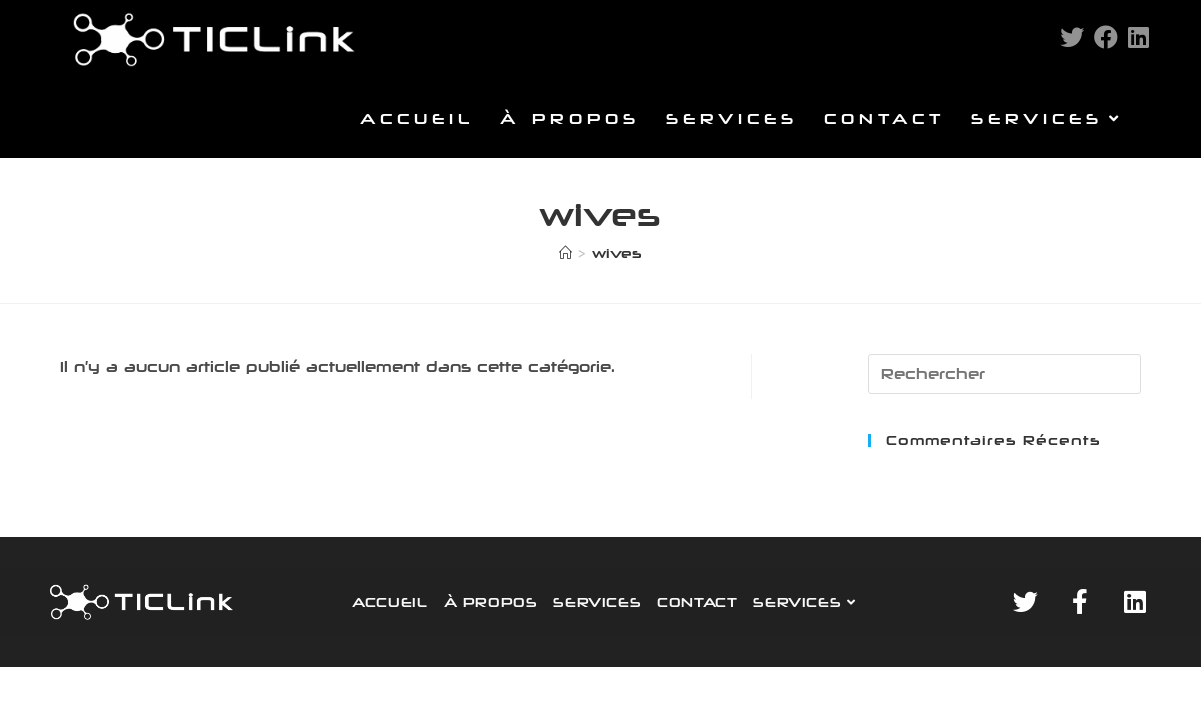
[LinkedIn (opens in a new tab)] (1138, 37)
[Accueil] (565, 253)
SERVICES (597, 602)
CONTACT (697, 602)
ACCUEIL (389, 602)
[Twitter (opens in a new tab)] (1072, 37)
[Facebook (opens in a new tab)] (1106, 37)
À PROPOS (491, 602)
